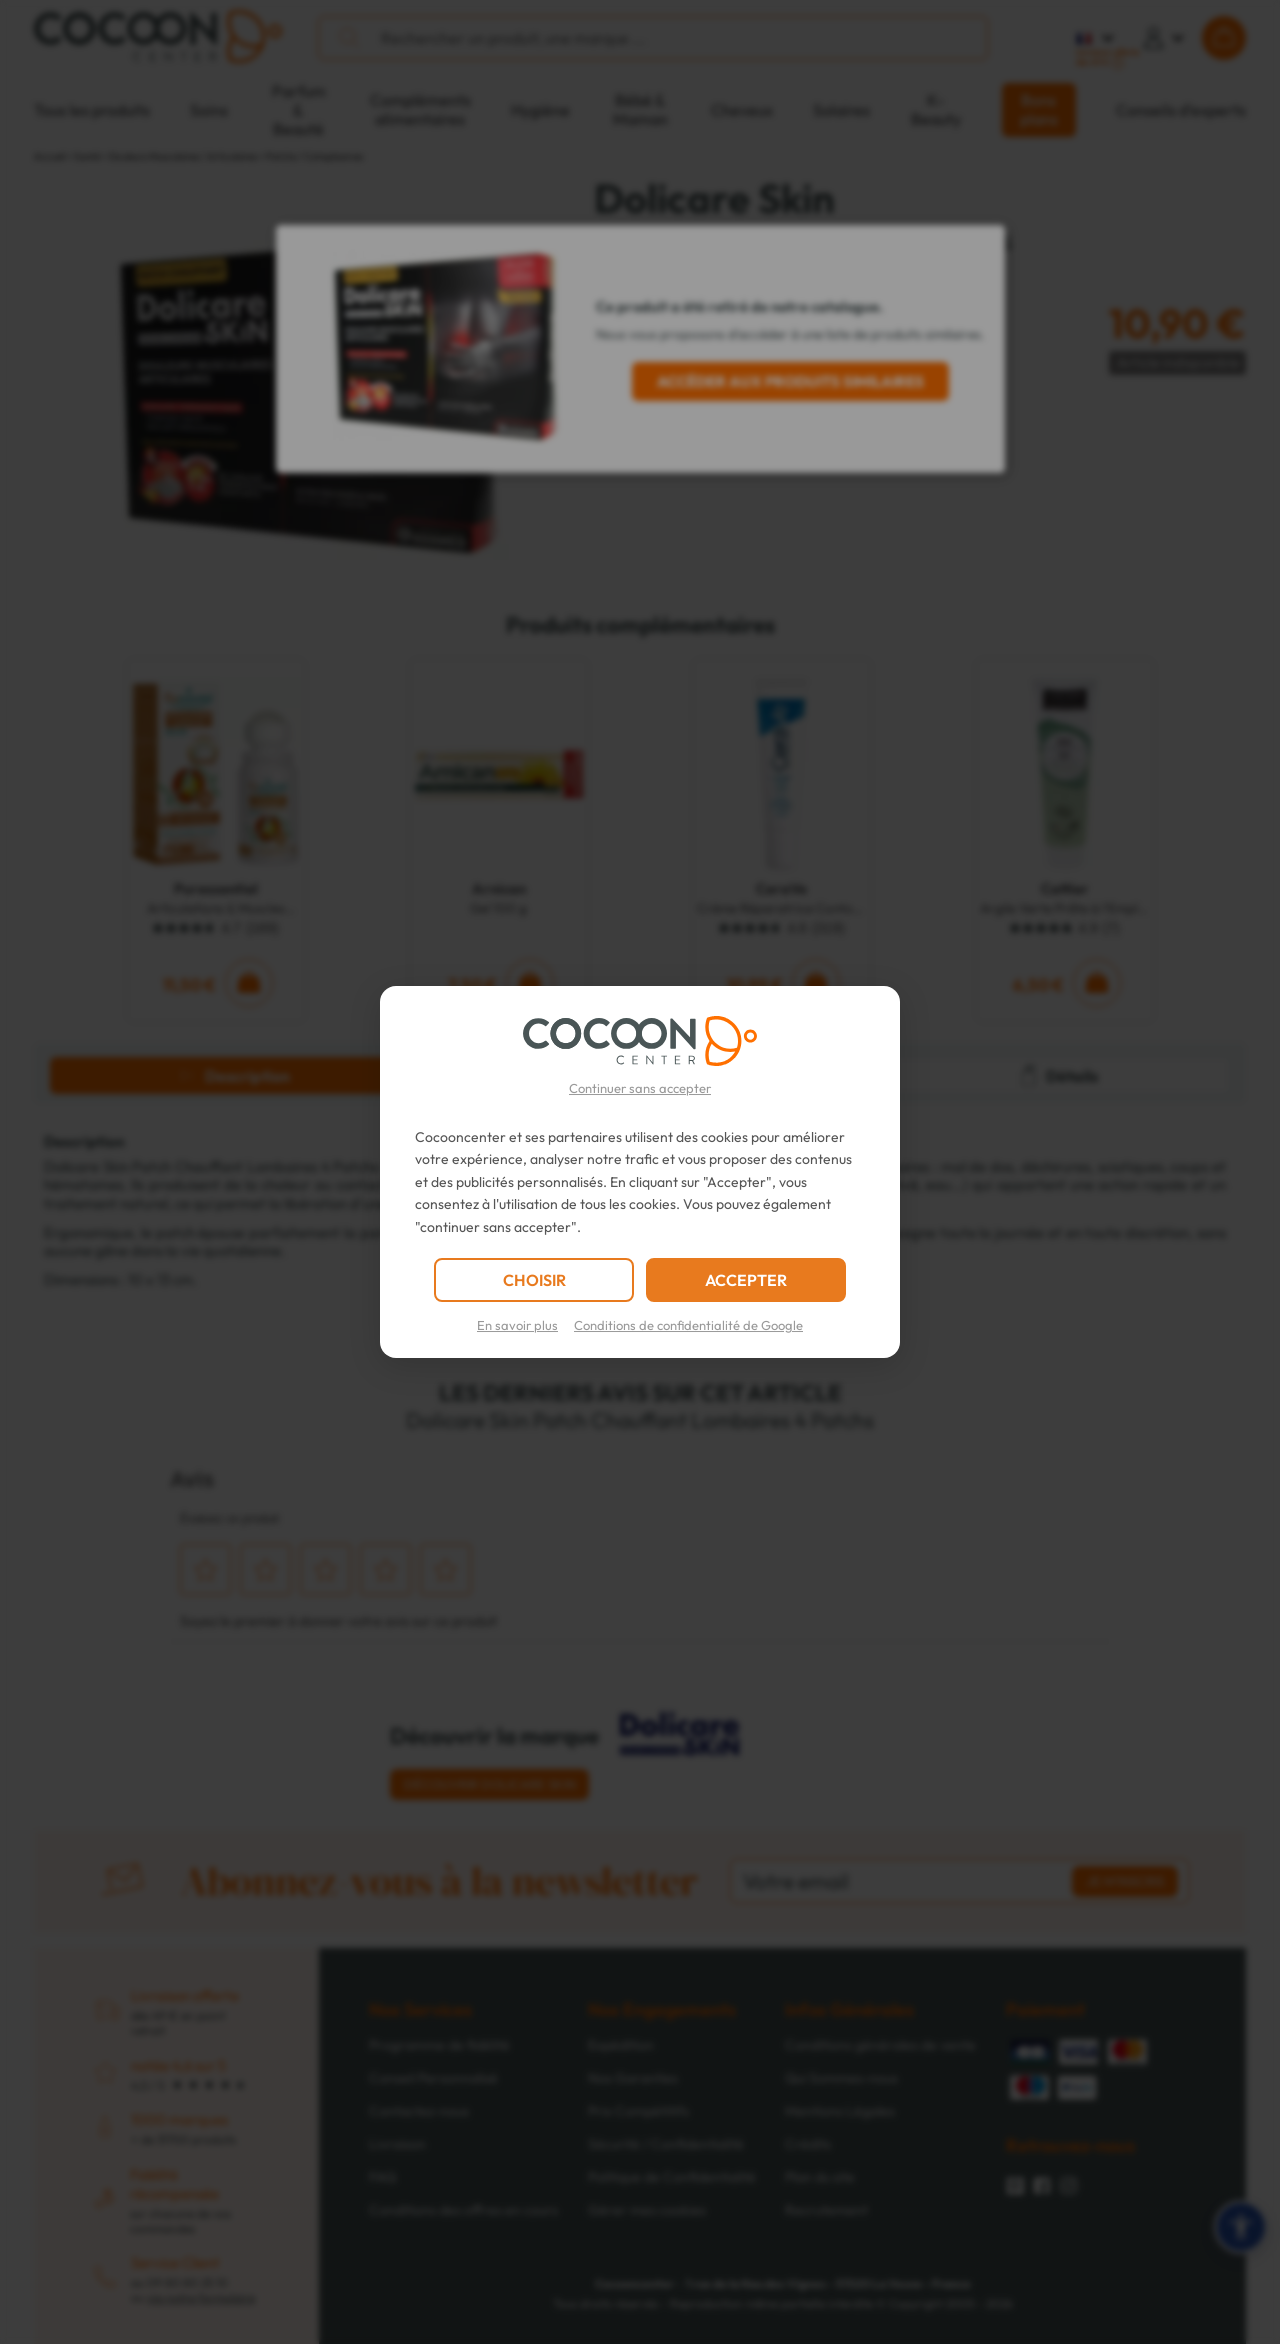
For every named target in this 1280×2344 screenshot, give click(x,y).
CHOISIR (534, 1280)
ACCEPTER (746, 1280)
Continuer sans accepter (640, 1088)
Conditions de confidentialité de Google (688, 1325)
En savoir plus (517, 1325)
